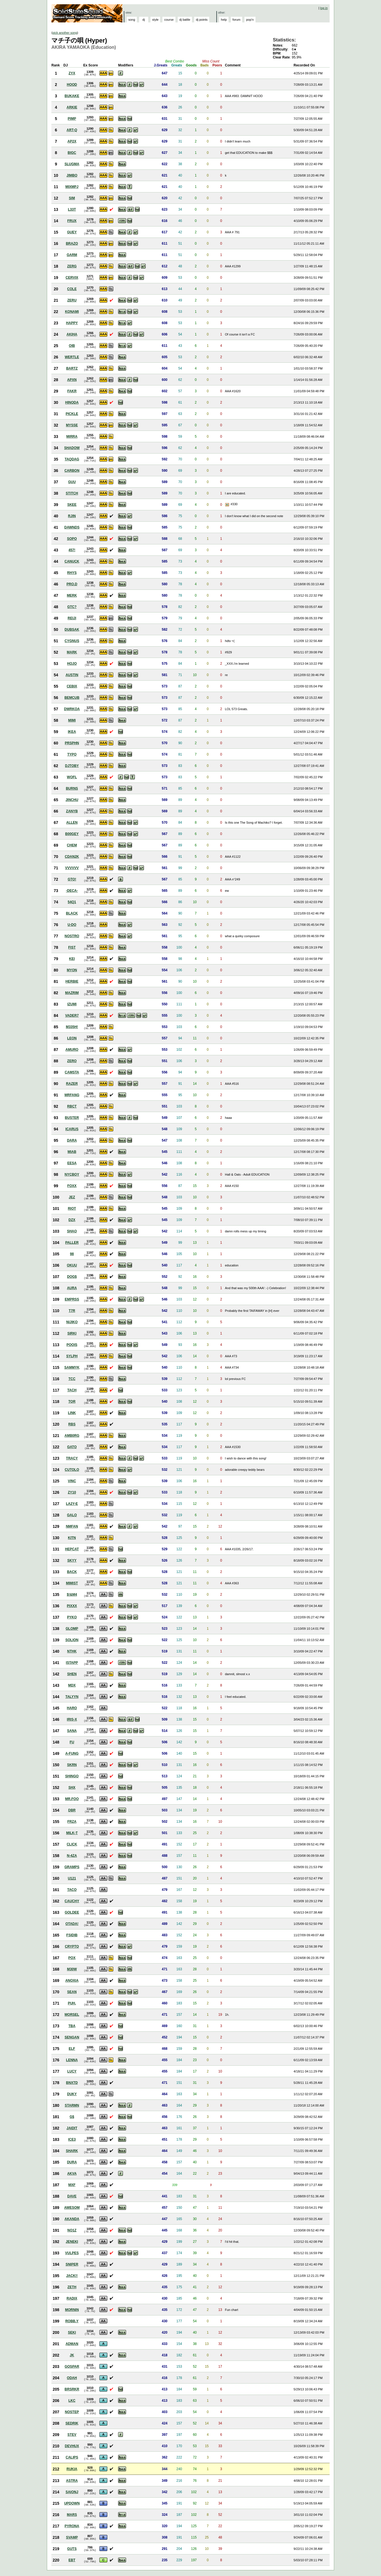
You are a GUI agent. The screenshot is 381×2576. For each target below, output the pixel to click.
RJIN (72, 516)
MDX (72, 1685)
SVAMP (72, 2537)
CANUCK (71, 561)
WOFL (72, 777)
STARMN (72, 2105)
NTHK (72, 1651)
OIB (72, 346)
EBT (71, 2560)
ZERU (72, 300)
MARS (72, 2515)
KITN (72, 1538)
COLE (72, 289)
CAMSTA (72, 1072)
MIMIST (72, 1583)
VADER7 (72, 1016)
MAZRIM (72, 993)
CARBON (71, 471)
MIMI (72, 720)
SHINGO (72, 1776)
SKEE (72, 505)
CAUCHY (72, 1901)
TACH (71, 1390)
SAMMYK (71, 1367)
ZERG (72, 266)
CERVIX (72, 278)
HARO (72, 1708)
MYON (72, 970)
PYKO (72, 1617)
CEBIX (72, 686)
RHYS (72, 573)
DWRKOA (72, 709)
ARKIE (72, 107)
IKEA (72, 732)
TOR (72, 1402)
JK (72, 2355)
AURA (72, 1288)
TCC (72, 1379)
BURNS (72, 788)
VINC (72, 1481)
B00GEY (72, 834)
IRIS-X (72, 1719)
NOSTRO (72, 936)
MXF (72, 2185)
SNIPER (72, 2264)
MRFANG (71, 1095)
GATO (72, 1447)
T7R (72, 1311)
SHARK (72, 2151)
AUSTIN (72, 675)
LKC (72, 2401)
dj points (202, 19)
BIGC (72, 153)
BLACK (72, 913)
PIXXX (72, 1606)
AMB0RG (71, 1436)
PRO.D (71, 584)
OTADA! (71, 1924)
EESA (72, 1163)
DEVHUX (72, 2446)
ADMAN (72, 2344)
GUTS (72, 2549)
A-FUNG (72, 1753)
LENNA (72, 2060)
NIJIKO (72, 1322)
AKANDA (71, 2219)
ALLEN (72, 823)
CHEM (72, 845)
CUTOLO (72, 1470)
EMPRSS (72, 1299)
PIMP (72, 119)
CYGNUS (72, 641)
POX (72, 1958)
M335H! (72, 1027)
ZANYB (72, 811)
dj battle (184, 19)
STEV (72, 2435)
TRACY (72, 1458)
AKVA (72, 2174)
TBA (72, 2026)
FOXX (72, 1186)
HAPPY (72, 323)
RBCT (72, 1106)
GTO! (72, 879)
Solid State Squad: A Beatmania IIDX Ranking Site (87, 13)
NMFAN (72, 1526)
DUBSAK (72, 630)
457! (71, 550)
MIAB (72, 1152)
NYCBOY (72, 1174)
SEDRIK (72, 2423)
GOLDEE (72, 1912)
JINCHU (72, 800)
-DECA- (72, 891)
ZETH (72, 2287)
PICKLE (72, 414)
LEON (72, 1038)
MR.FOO (72, 1799)
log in (324, 8)
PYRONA (72, 2526)
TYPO (72, 754)
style (155, 19)
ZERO (72, 1061)
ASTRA (72, 2481)
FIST (72, 947)
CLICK (72, 1844)
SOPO (72, 539)
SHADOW (72, 448)
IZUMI (72, 1004)
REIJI (72, 618)
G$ (72, 2117)
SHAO (72, 1231)
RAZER (72, 1084)
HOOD (72, 85)
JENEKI (72, 2242)
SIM (72, 198)
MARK (72, 652)
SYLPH (72, 1356)
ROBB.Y (72, 2321)
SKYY (72, 1560)
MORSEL (72, 2015)
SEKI (72, 2332)
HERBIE (72, 981)
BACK (72, 1572)
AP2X (72, 141)
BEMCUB (71, 698)
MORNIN (72, 2310)
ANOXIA (72, 1981)
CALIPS (72, 2457)
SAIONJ (72, 2492)
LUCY (72, 2071)
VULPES (72, 2253)
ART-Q (72, 130)
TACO (72, 1890)
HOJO (72, 664)
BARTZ (72, 368)
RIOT (72, 1209)
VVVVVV (72, 868)
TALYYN (71, 1697)
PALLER (72, 1243)
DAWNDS (71, 527)
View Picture (228, 504)
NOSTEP (72, 2412)
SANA (72, 1731)
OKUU (72, 1265)
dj (144, 19)
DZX (71, 1220)
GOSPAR (72, 2367)
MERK (72, 595)
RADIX (72, 2298)
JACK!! (72, 2276)
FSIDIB (72, 1935)
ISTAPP (72, 1663)
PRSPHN (72, 743)
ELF (72, 2049)
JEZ (72, 1197)
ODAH (72, 2378)
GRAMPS (71, 1867)
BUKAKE (72, 96)
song (131, 19)
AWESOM (72, 2208)
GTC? (72, 607)
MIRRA (72, 437)
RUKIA (71, 2469)
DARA (72, 1140)
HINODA (72, 402)
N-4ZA (72, 1856)
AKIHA (71, 334)
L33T (72, 209)
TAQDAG (72, 459)
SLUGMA (71, 164)
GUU (72, 482)
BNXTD (72, 2083)
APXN (72, 380)
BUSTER (72, 1118)
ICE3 (72, 2139)
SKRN (72, 1765)
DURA (72, 2162)
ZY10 (72, 1492)
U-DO (72, 925)
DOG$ (72, 1277)
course (168, 19)
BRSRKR (72, 2389)
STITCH (72, 493)
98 (72, 1254)
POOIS (71, 1345)
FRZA (71, 1822)
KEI (72, 959)
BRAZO (72, 244)
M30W (72, 1969)
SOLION (71, 1640)
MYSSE (72, 425)
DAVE (71, 2196)
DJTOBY (72, 766)
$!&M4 (72, 1595)
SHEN (72, 1674)
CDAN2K (72, 857)
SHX (72, 1788)
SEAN (72, 1992)
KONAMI (72, 312)
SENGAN (72, 2037)
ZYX (72, 73)
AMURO (72, 1050)
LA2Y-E (72, 1504)
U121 (72, 1878)
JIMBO (71, 175)
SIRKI (71, 1333)
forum (236, 19)
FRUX (72, 221)
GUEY (72, 232)
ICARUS (71, 1129)
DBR (72, 1810)
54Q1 (72, 902)
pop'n (250, 19)
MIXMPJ (71, 187)
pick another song (65, 32)
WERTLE (72, 357)
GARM (72, 255)
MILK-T (72, 1833)
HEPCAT (72, 1549)
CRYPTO (72, 1946)
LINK (72, 1413)
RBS (72, 1424)
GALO (72, 1515)
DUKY (72, 2094)
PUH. (72, 2003)
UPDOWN (72, 2503)
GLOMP (72, 1629)
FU (72, 1742)
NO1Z (71, 2230)
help (224, 19)
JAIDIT (71, 2128)
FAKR (72, 391)
